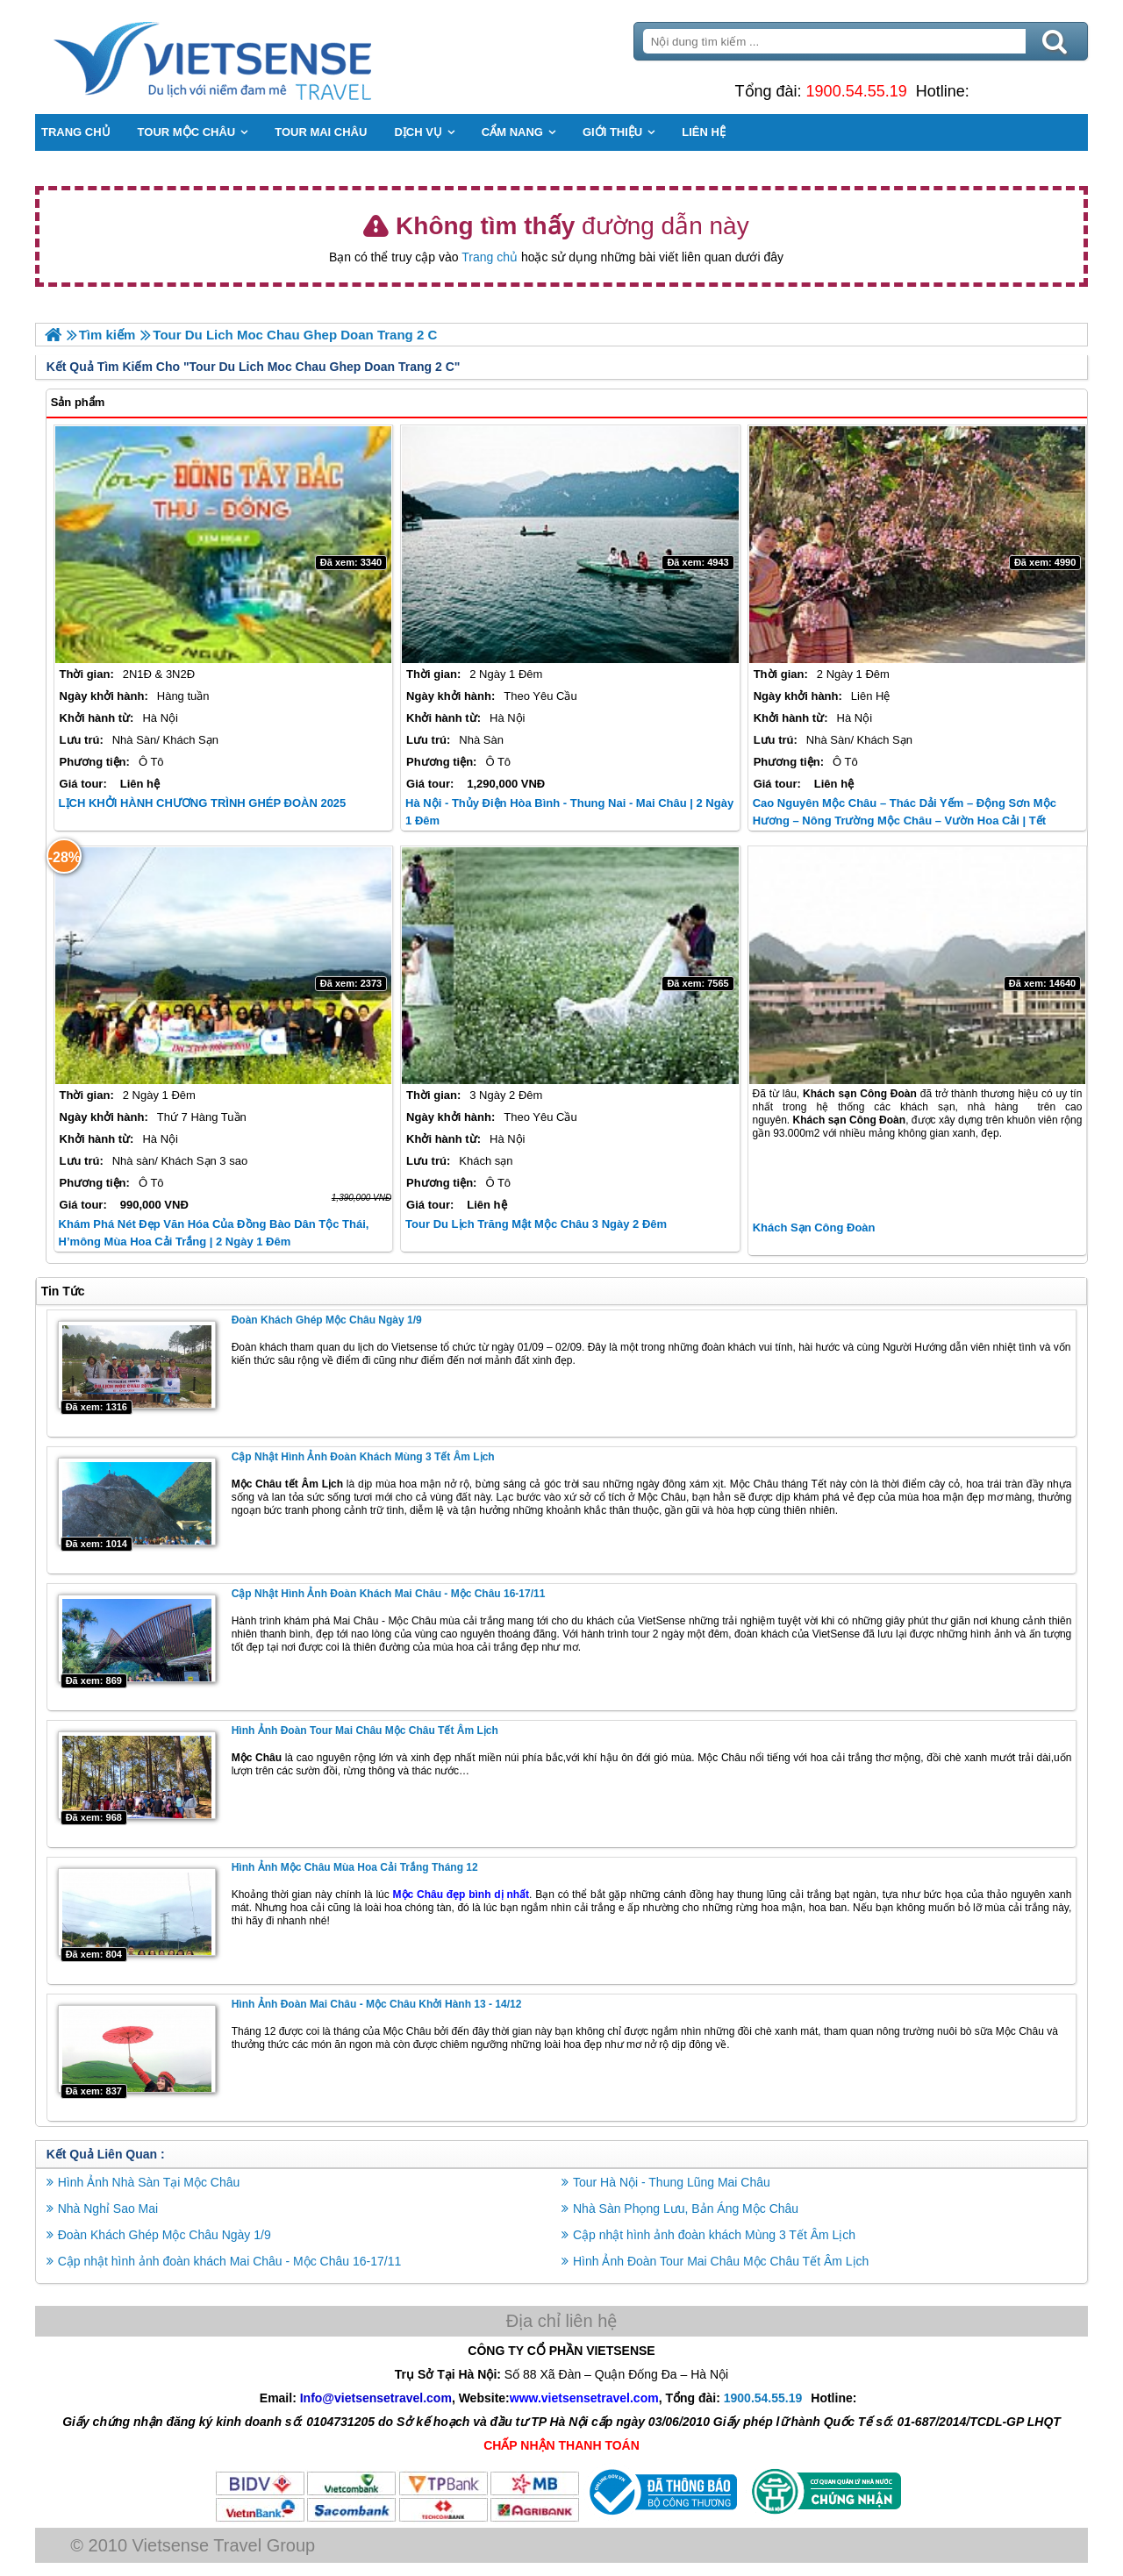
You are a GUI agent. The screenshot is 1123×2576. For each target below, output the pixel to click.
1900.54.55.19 (855, 91)
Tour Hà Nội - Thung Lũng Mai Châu (671, 2181)
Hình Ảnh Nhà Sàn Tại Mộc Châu (149, 2181)
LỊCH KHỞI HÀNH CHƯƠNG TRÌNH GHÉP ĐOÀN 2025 (203, 803)
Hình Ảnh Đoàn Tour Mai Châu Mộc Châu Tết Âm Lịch (365, 1730)
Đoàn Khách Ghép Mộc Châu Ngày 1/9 (327, 1320)
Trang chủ (489, 257)
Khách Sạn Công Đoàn (814, 1227)
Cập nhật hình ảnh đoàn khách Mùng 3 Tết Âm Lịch (363, 1457)
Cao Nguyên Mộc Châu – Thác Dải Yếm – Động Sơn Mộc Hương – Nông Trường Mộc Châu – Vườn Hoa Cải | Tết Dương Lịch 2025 (904, 820)
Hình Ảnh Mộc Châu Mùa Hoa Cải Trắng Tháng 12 (355, 1867)
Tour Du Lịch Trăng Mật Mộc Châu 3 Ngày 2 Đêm (536, 1224)
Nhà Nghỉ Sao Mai (108, 2208)
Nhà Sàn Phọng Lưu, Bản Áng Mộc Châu (685, 2208)
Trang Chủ (256, 57)
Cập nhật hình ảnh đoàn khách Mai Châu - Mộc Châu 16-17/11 (389, 1594)
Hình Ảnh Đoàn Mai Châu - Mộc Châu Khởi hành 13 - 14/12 (377, 2004)
